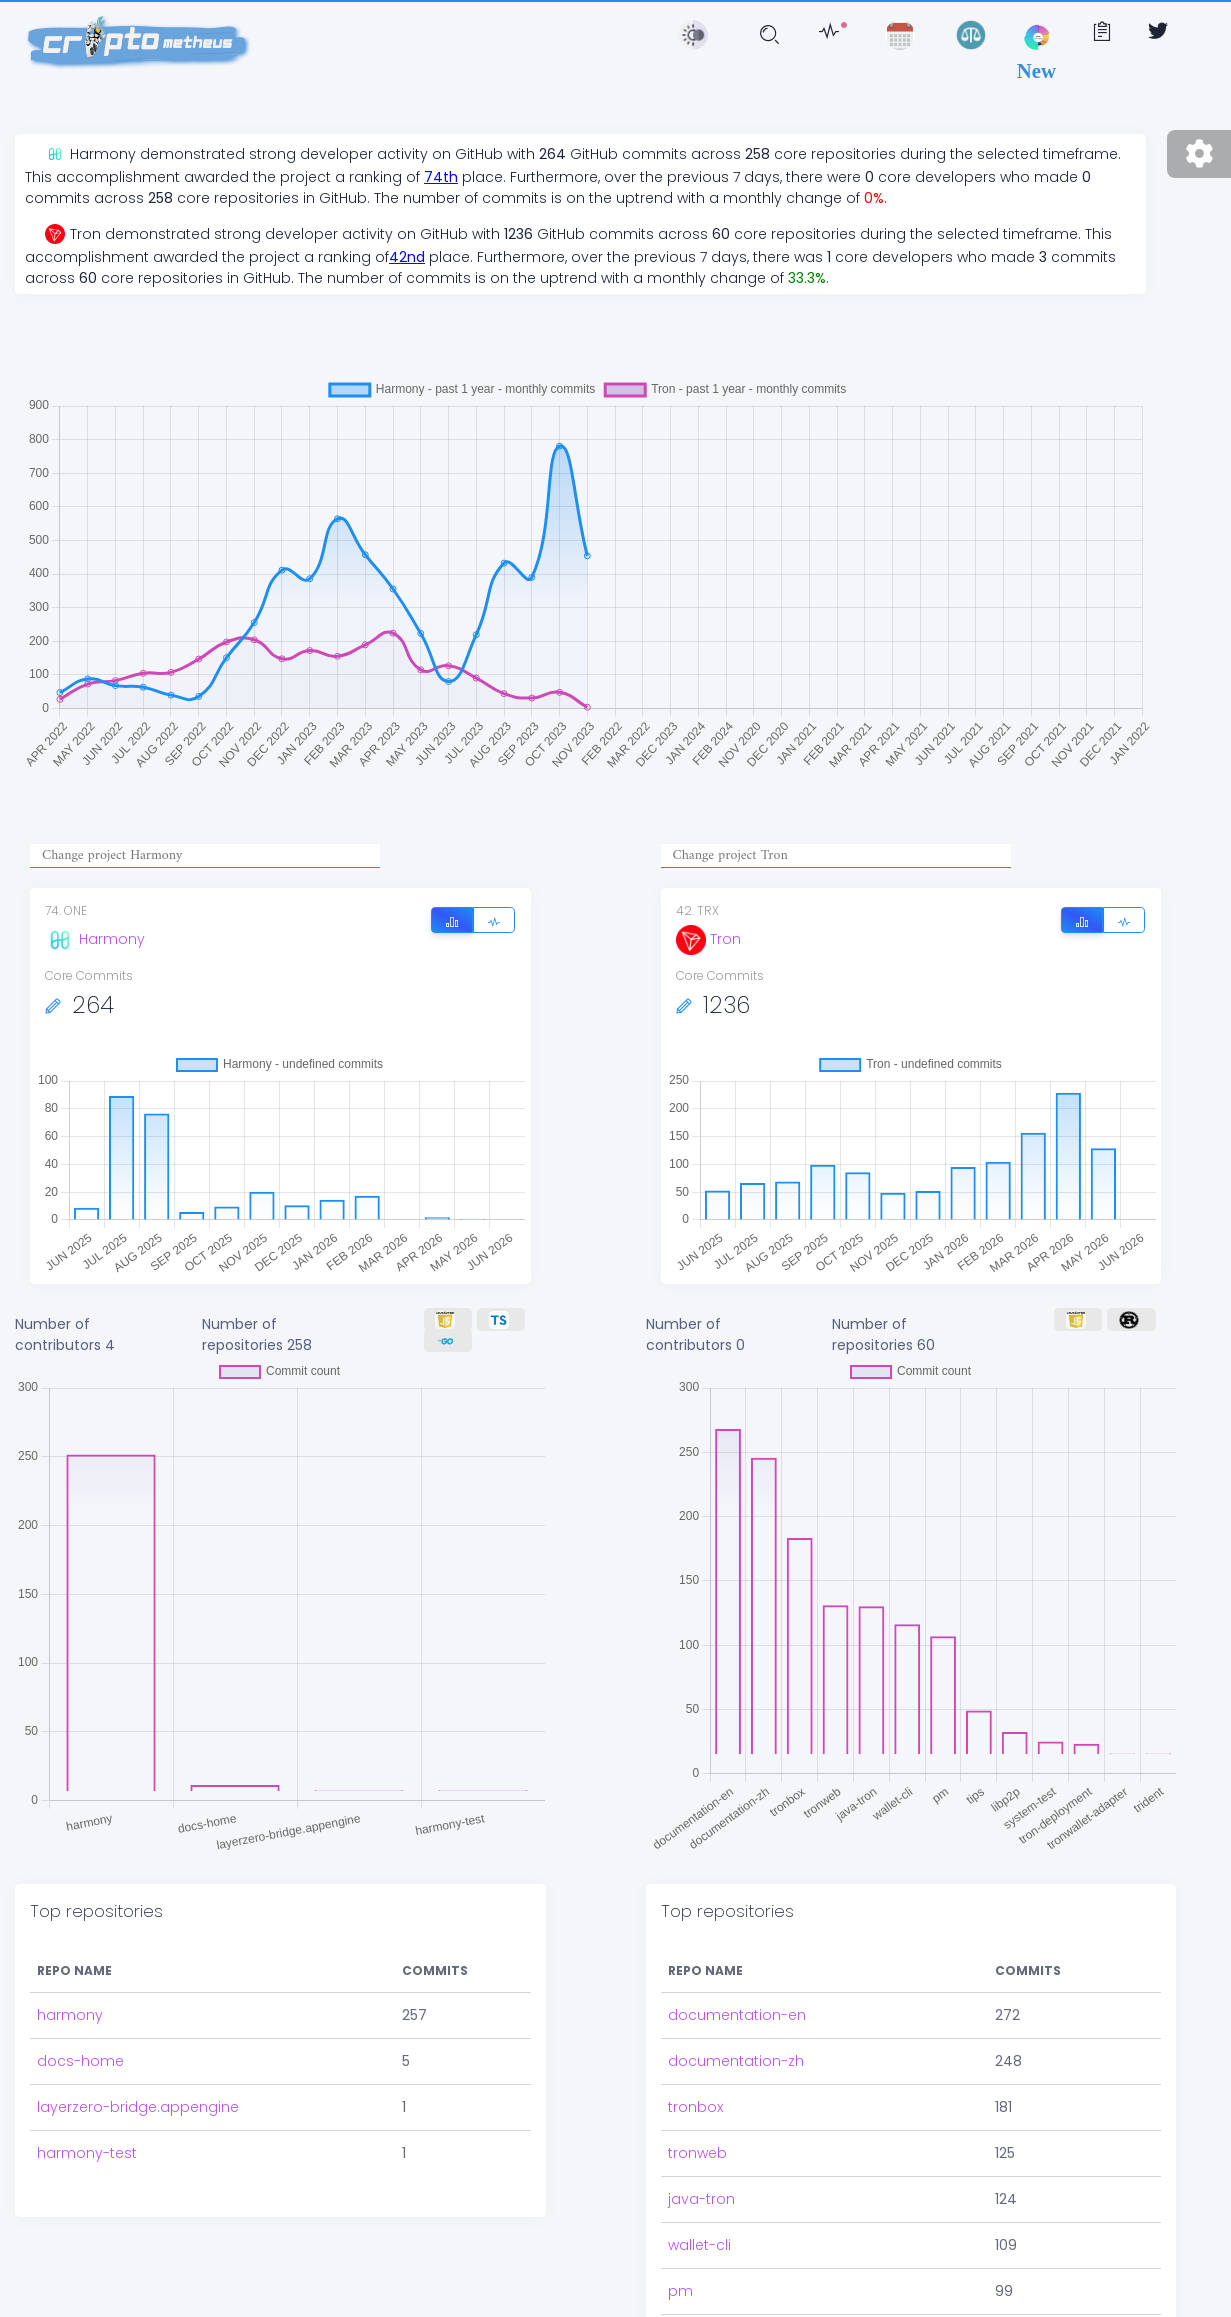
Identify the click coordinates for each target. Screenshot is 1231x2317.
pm (680, 2291)
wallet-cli (699, 2245)
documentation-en (737, 2015)
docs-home (80, 2061)
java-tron (701, 2199)
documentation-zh (736, 2061)
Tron (708, 939)
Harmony (95, 939)
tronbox (695, 2107)
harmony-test (87, 2153)
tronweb (697, 2153)
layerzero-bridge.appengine (138, 2107)
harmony (70, 2015)
